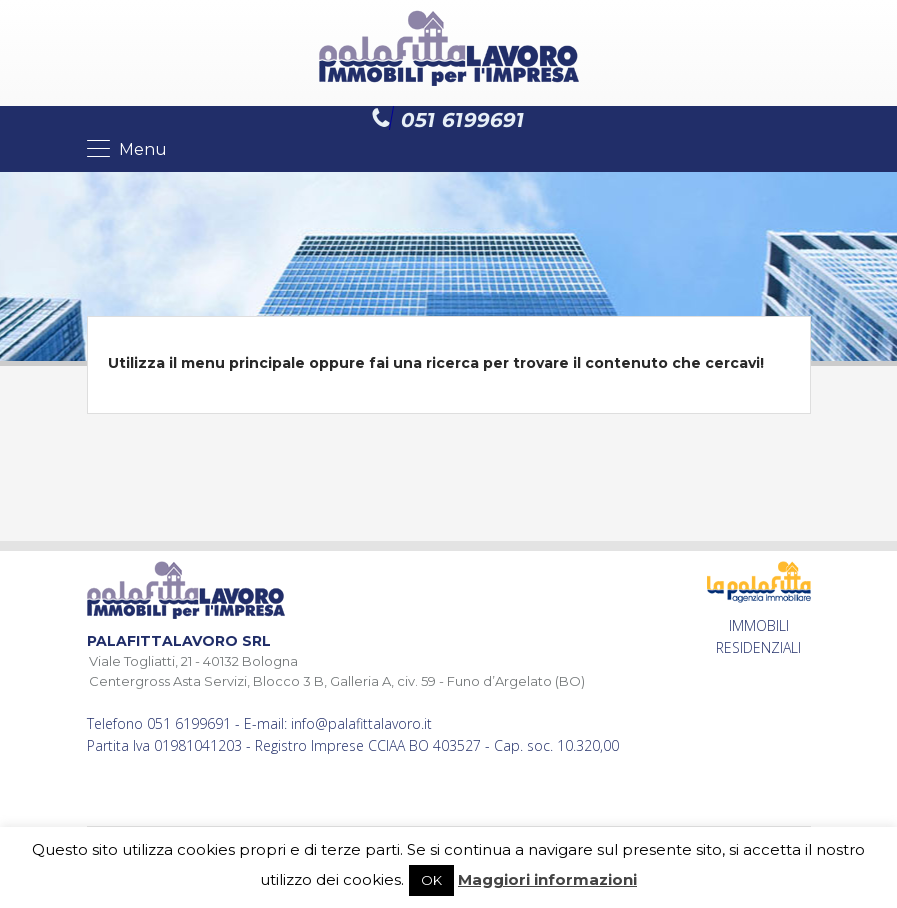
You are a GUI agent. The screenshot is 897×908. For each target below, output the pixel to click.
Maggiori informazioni (547, 879)
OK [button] (431, 880)
